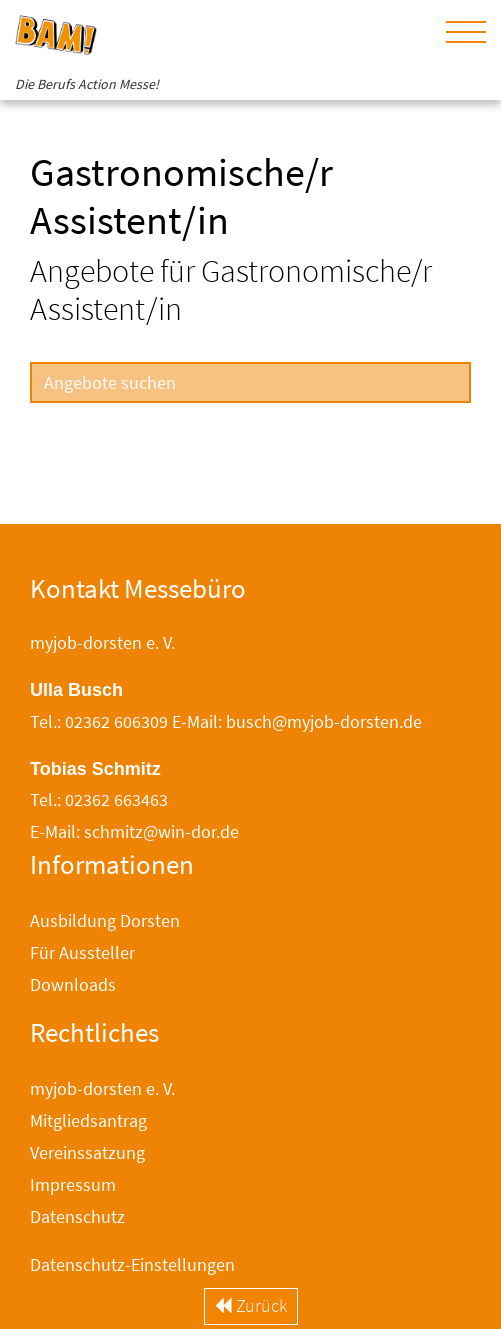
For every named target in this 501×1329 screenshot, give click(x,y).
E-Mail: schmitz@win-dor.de (134, 831)
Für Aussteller (82, 952)
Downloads (73, 984)
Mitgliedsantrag (88, 1120)
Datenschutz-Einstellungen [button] (132, 1264)
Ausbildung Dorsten (105, 920)
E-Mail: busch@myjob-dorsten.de (297, 721)
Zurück (251, 1305)
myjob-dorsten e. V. (102, 1088)
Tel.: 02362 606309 (99, 721)
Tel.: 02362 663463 (99, 799)
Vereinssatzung (87, 1152)
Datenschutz (77, 1216)
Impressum (73, 1184)
